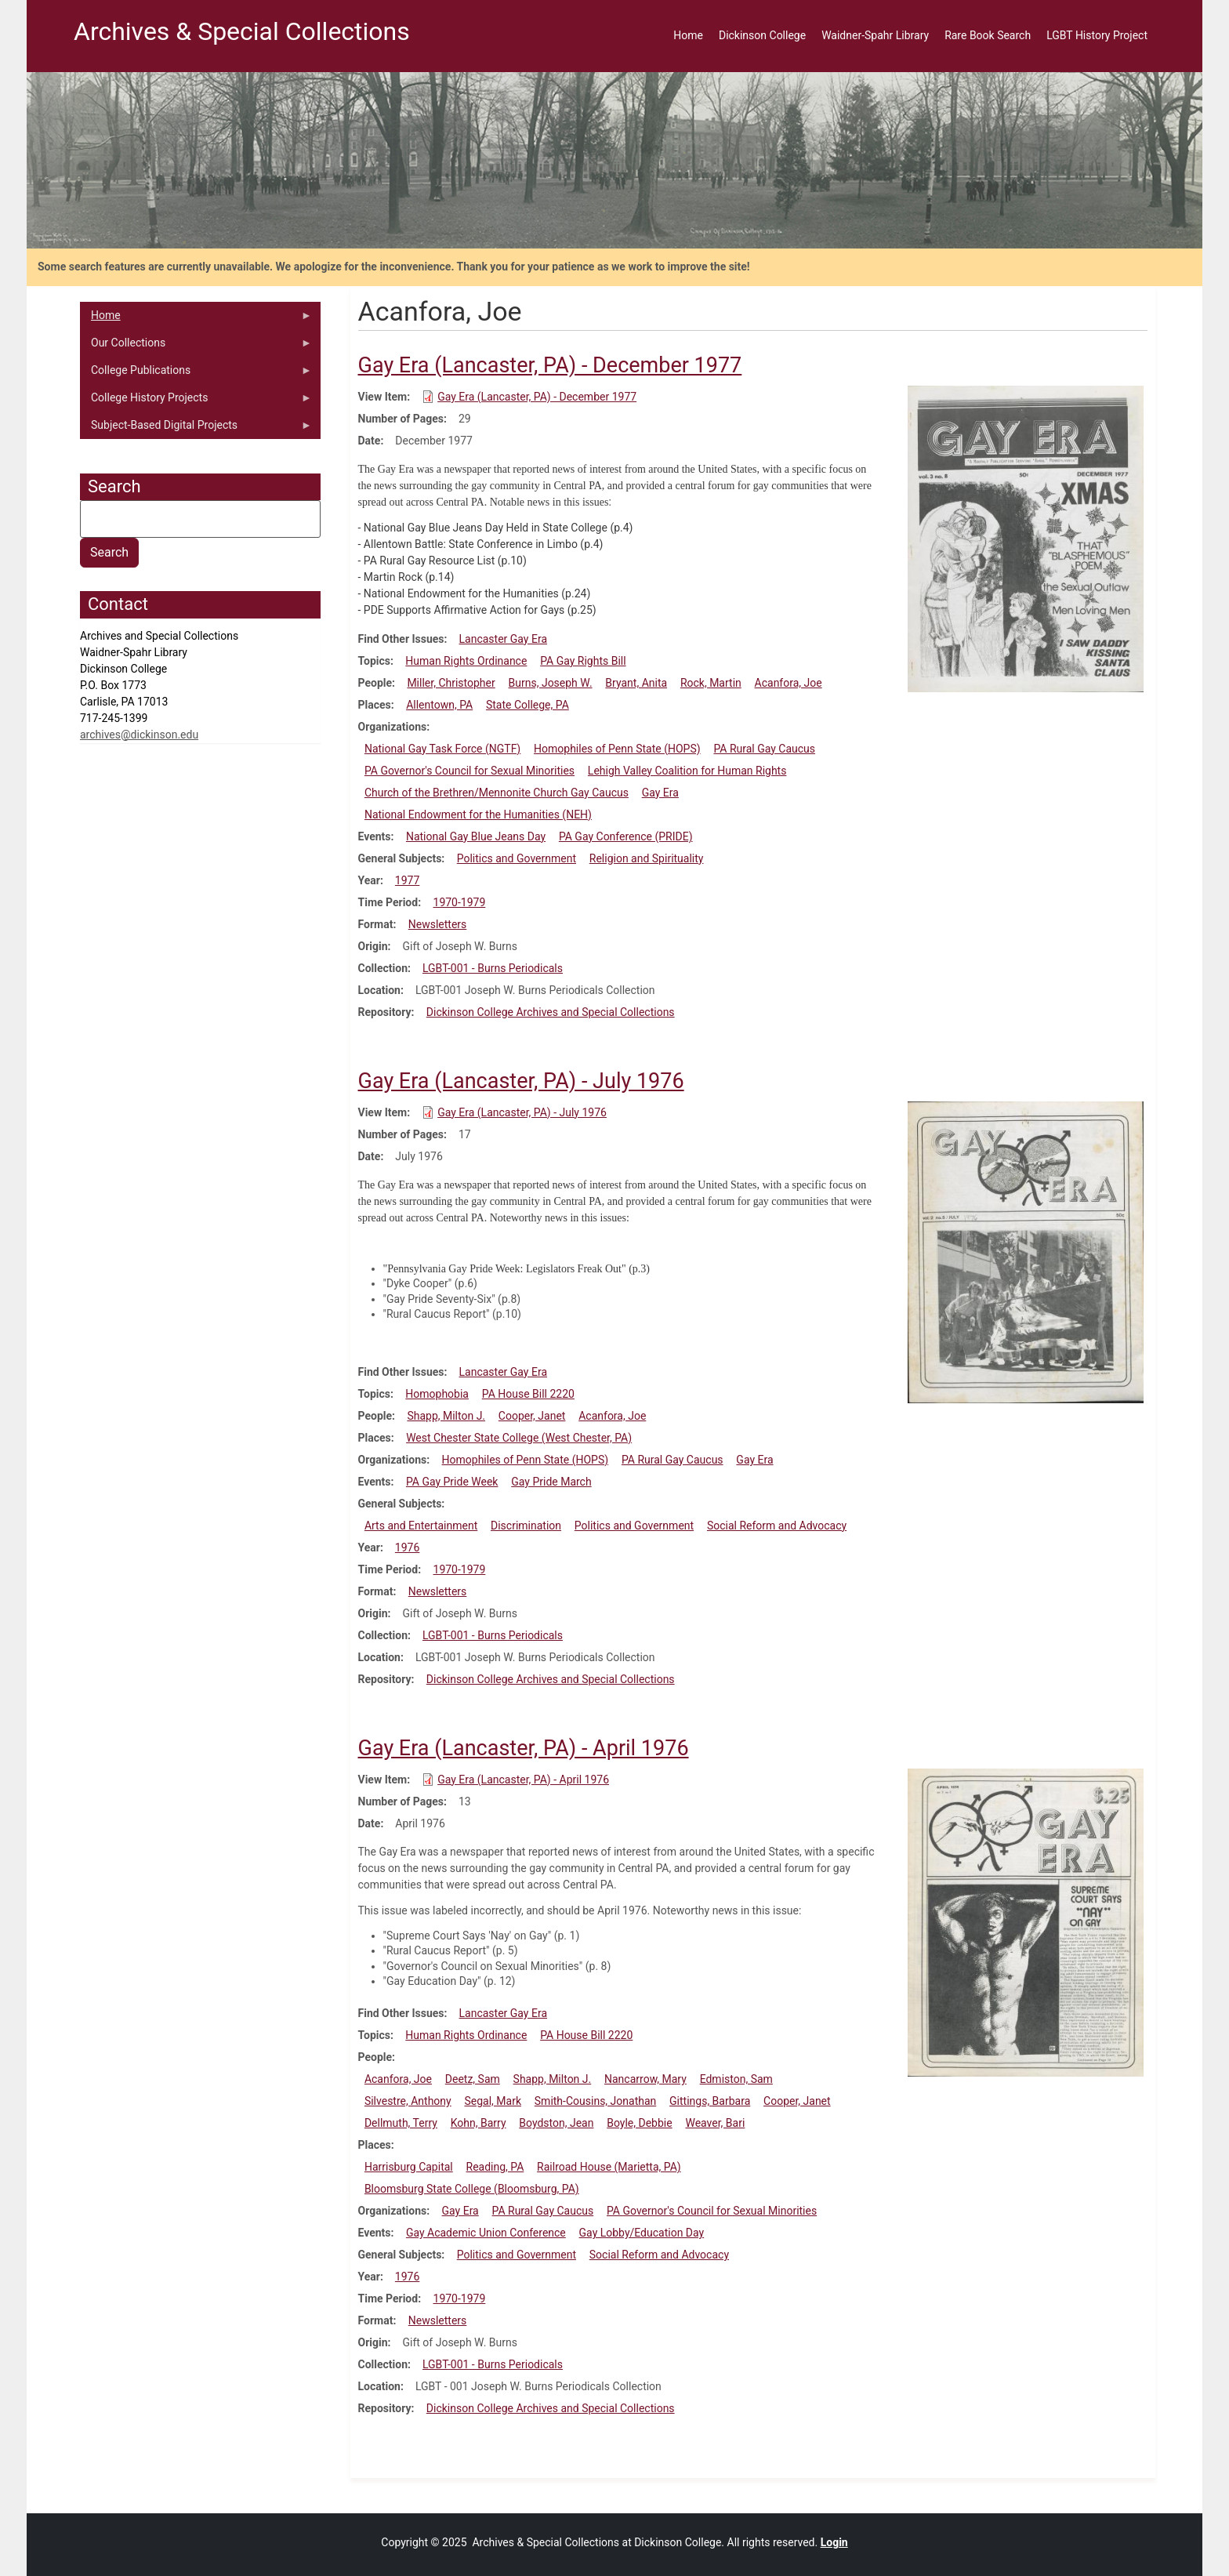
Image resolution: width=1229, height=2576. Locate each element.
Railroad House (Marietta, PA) (609, 2167)
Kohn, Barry (478, 2123)
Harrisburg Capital (408, 2167)
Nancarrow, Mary (645, 2079)
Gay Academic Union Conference (486, 2232)
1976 (407, 1547)
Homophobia (437, 1394)
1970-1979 (459, 902)
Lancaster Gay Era (503, 639)
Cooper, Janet (532, 1416)
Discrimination (526, 1525)
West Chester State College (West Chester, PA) (519, 1437)
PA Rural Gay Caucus (764, 748)
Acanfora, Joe (788, 683)
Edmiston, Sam (736, 2079)
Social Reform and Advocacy (777, 1525)
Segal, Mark (492, 2101)
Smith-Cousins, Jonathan (595, 2101)
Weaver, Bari (715, 2123)
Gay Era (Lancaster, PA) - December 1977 (536, 396)
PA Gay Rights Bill (582, 661)
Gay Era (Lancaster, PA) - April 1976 (523, 1779)
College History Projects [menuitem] (196, 401)
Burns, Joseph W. (551, 683)
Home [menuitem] (688, 35)
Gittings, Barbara (709, 2101)
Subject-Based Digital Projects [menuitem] (196, 429)
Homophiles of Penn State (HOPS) (617, 748)
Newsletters (437, 924)
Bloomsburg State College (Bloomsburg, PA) (471, 2188)
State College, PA (527, 704)
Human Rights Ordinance (466, 661)
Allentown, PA (439, 704)
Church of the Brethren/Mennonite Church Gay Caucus (496, 792)
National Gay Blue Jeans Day (476, 836)
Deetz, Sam (472, 2079)
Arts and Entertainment (420, 1525)
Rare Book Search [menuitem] (987, 35)
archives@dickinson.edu (139, 734)
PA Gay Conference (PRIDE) (626, 836)
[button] (1026, 538)
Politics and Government (516, 858)
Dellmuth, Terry (400, 2123)
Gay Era (660, 792)
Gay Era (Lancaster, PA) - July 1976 (522, 1112)
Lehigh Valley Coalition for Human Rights (687, 770)
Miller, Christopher (451, 683)
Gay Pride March (551, 1481)
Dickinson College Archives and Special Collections (550, 1012)
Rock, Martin (710, 683)
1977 (407, 880)
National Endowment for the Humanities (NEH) (478, 814)
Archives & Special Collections (242, 31)
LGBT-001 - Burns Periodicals (492, 968)
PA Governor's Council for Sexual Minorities (469, 770)
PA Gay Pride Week (452, 1481)
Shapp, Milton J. (446, 1416)
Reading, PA (495, 2167)
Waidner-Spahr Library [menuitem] (875, 35)
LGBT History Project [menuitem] (1096, 35)
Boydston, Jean (556, 2123)
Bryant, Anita (636, 683)
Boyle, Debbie (639, 2123)
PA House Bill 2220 (528, 1394)
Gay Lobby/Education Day (642, 2232)
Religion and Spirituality (646, 858)
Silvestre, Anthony (407, 2101)
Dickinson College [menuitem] (762, 35)
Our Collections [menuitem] (196, 346)
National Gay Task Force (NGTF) (442, 748)
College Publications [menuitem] (196, 374)
